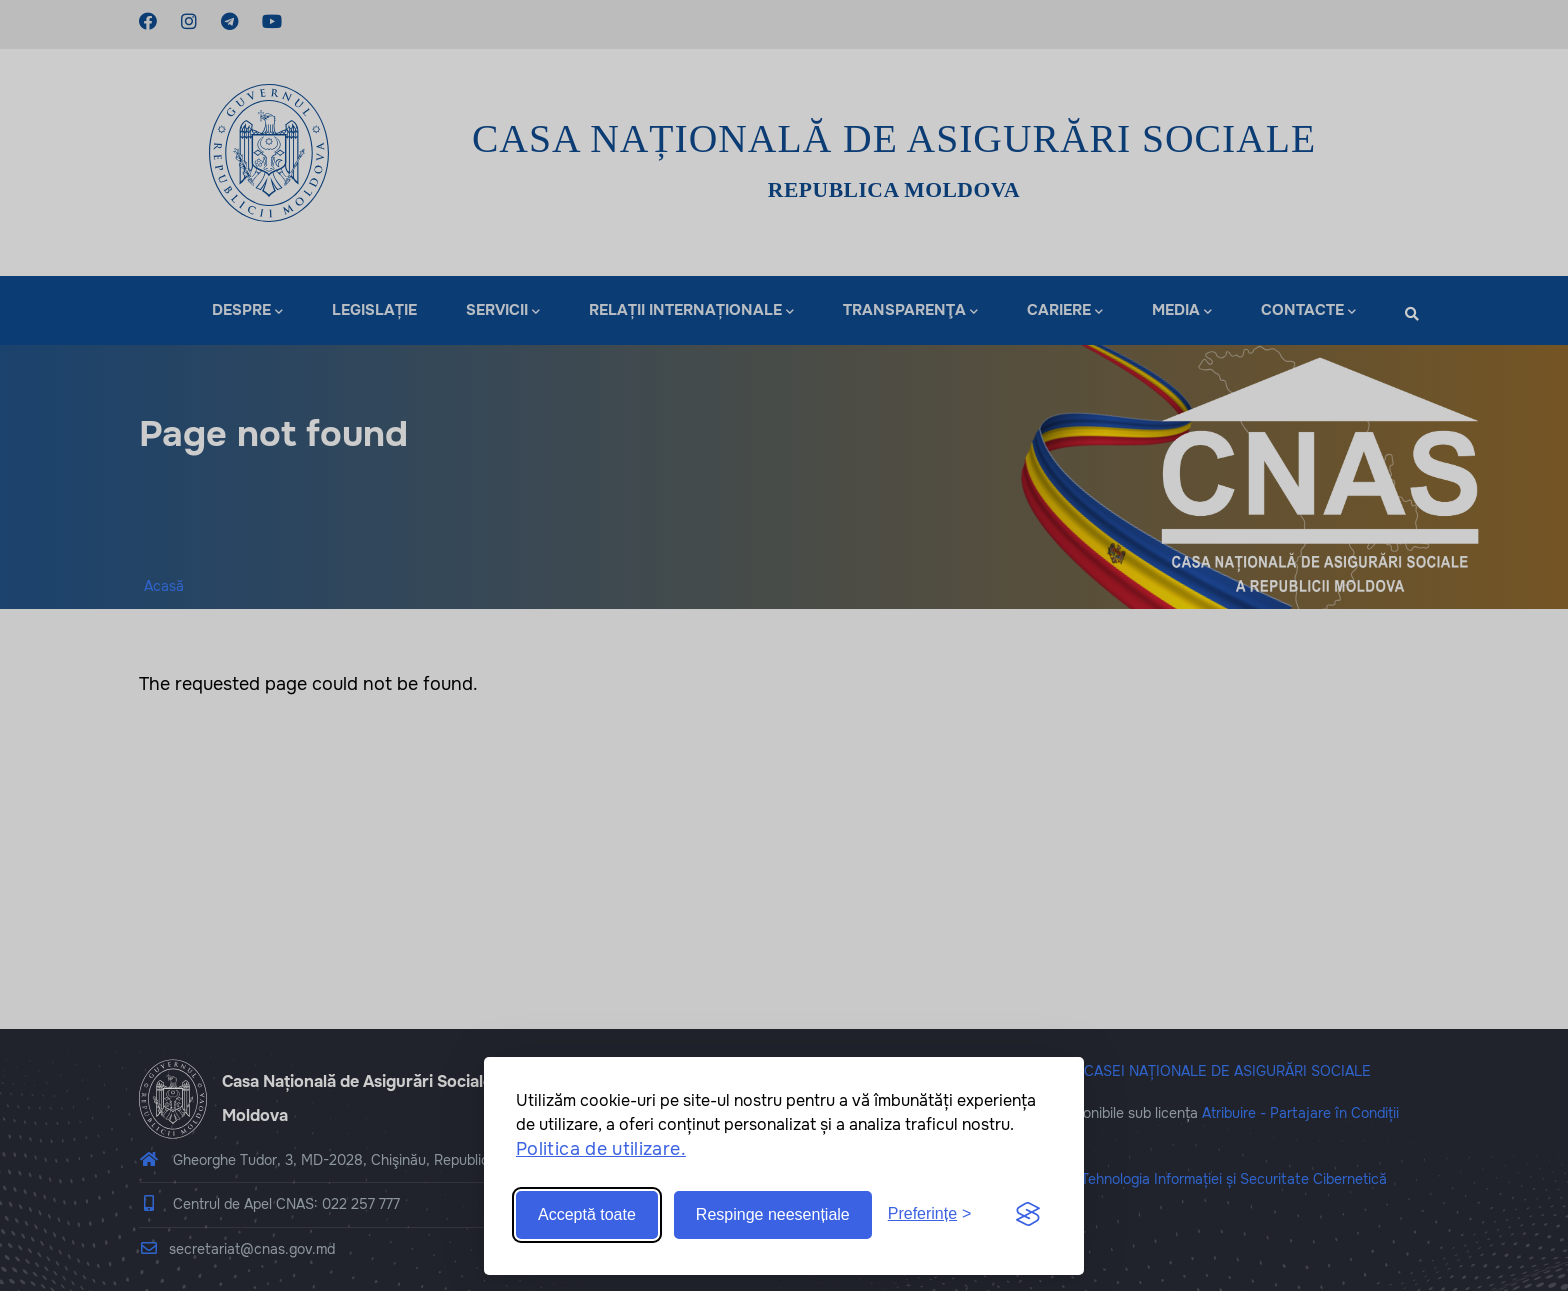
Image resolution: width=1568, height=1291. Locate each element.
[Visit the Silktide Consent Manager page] (1028, 1215)
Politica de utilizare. (601, 1149)
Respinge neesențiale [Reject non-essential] (773, 1214)
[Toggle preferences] (930, 1214)
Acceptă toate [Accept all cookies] (587, 1214)
